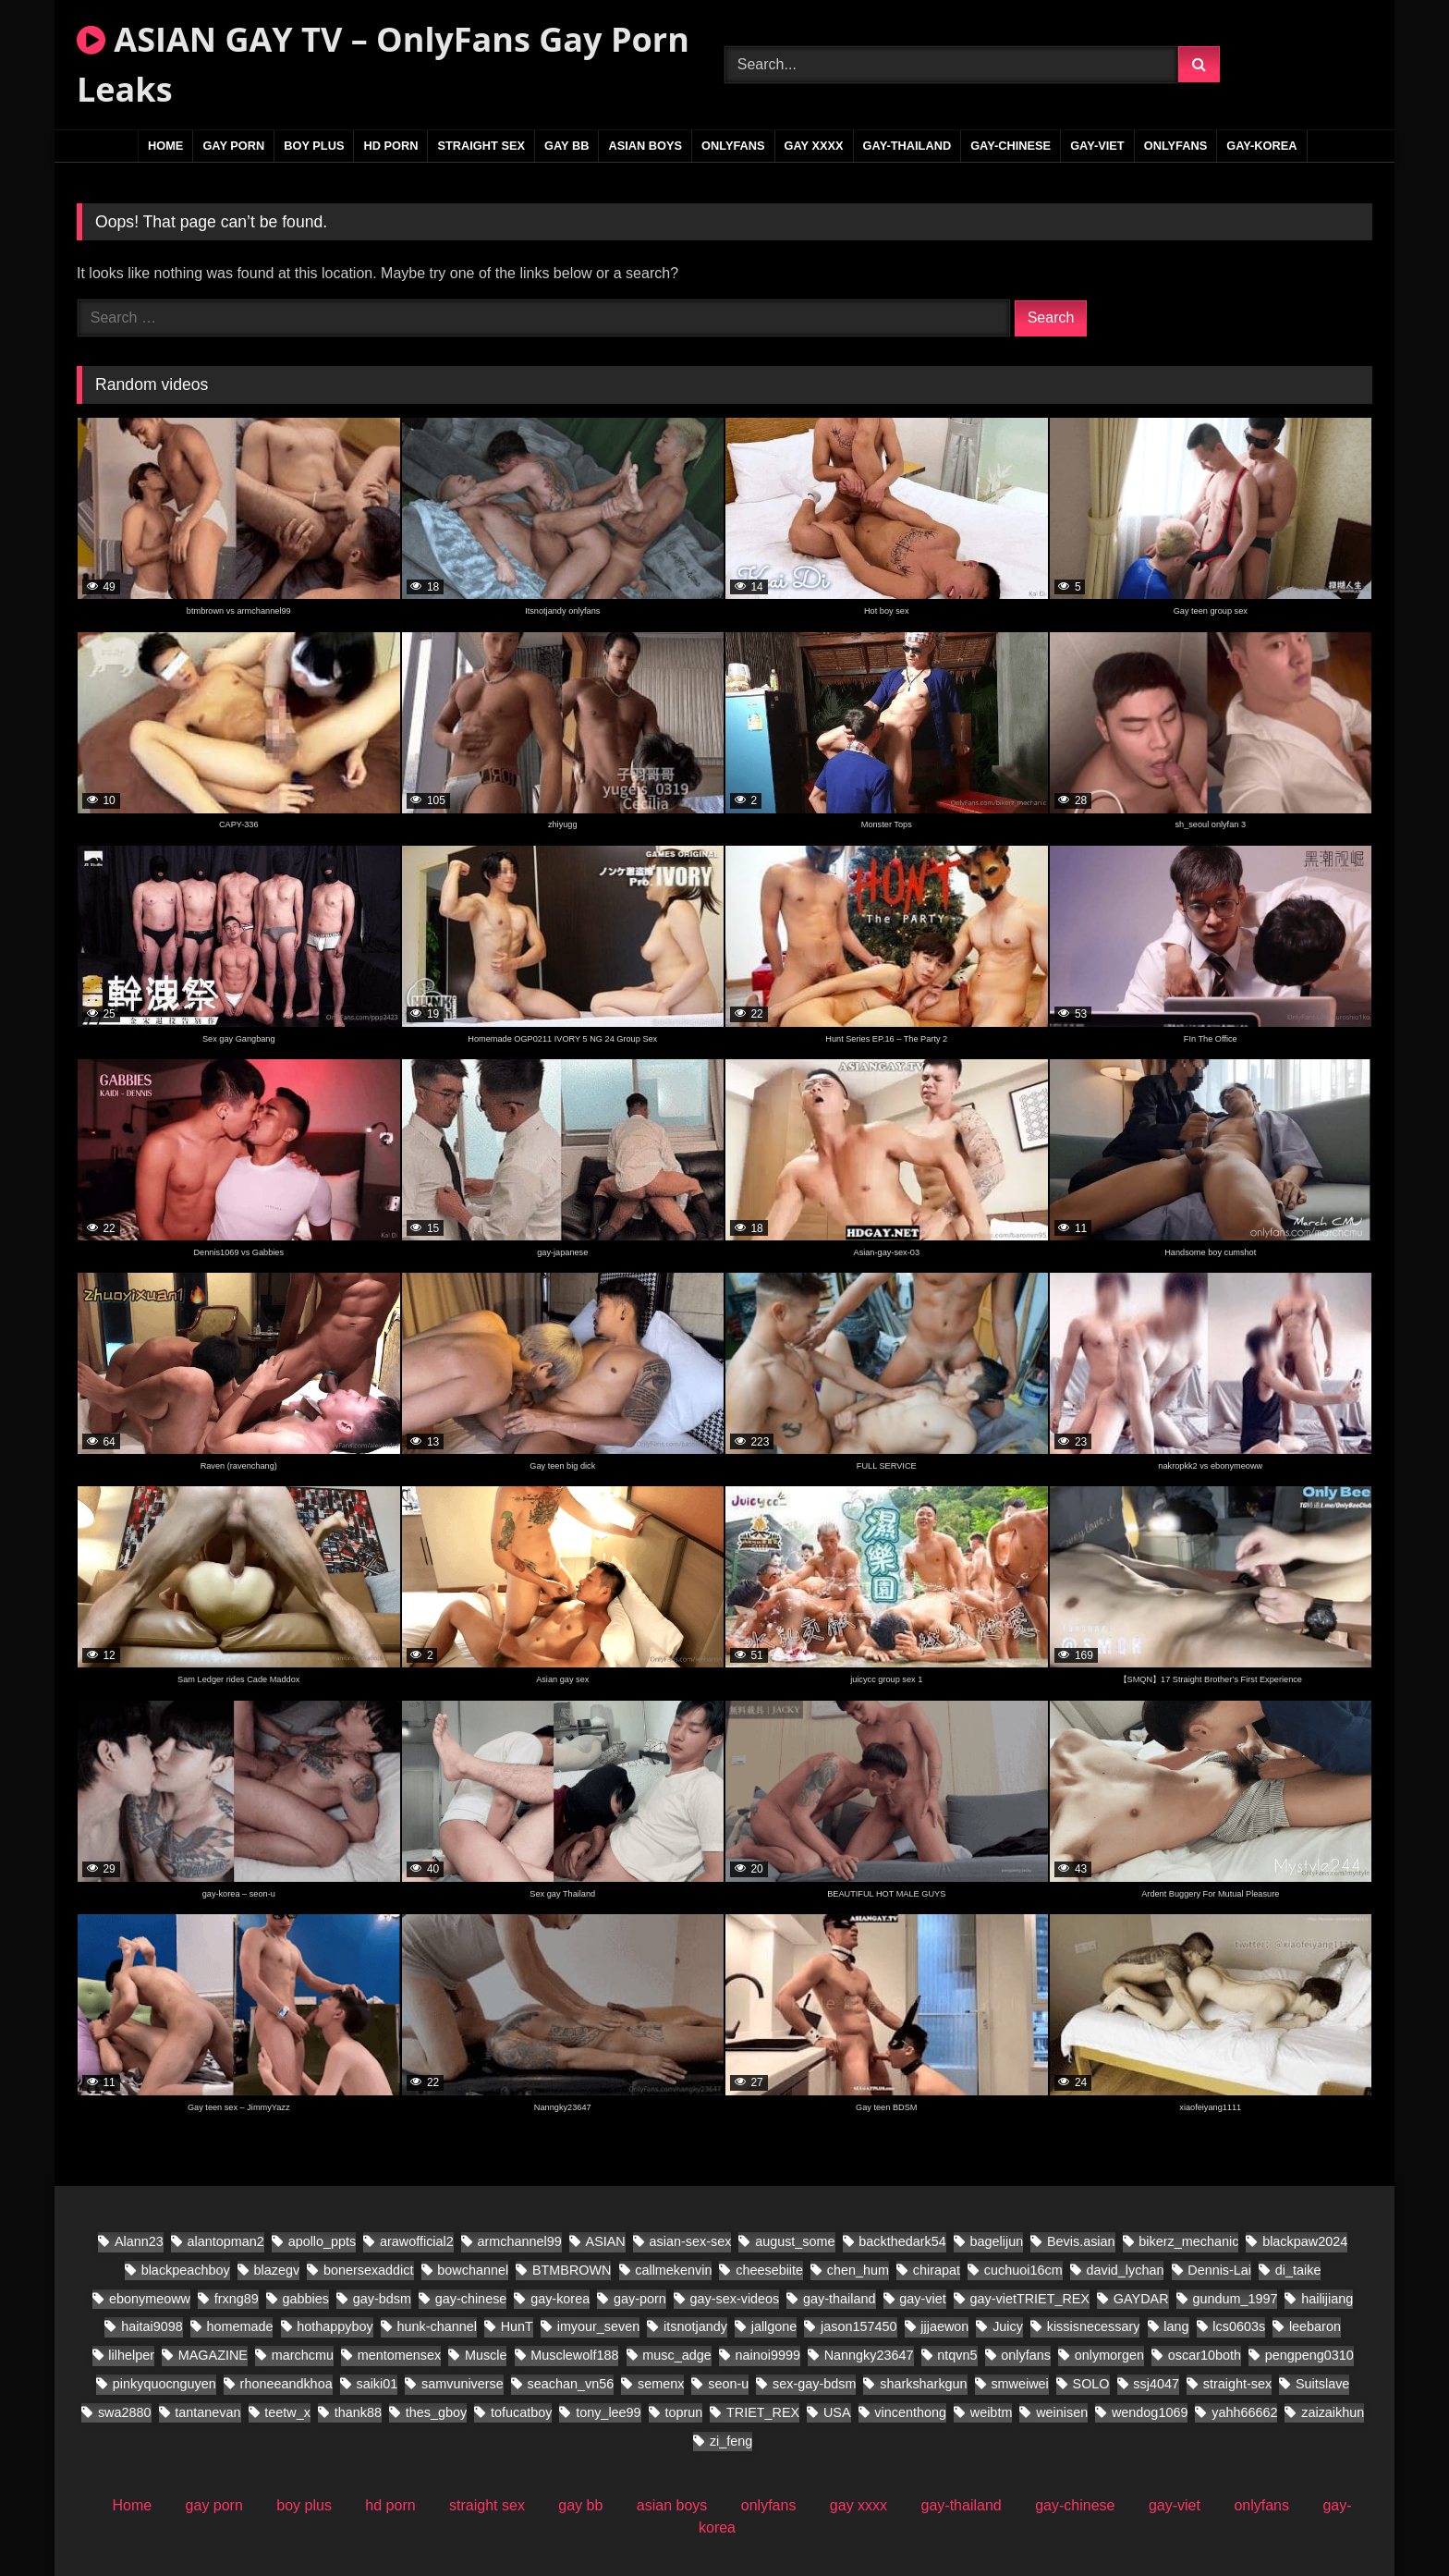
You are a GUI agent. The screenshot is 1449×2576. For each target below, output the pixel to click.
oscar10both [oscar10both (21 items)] (1204, 2355)
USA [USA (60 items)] (837, 2412)
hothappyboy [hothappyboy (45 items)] (334, 2326)
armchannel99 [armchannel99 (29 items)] (520, 2241)
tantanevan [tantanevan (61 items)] (207, 2412)
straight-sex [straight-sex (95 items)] (1237, 2383)
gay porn (233, 146)
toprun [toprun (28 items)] (683, 2412)
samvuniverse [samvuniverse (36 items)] (462, 2383)
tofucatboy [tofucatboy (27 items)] (521, 2412)
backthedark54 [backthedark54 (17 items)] (901, 2241)
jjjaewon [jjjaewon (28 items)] (944, 2326)
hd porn (390, 146)
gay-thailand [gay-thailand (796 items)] (839, 2298)
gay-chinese (1010, 146)
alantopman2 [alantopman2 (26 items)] (226, 2241)
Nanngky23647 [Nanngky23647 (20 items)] (869, 2355)
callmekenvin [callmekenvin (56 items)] (673, 2270)
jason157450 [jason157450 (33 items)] (858, 2326)
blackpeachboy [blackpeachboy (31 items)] (185, 2270)
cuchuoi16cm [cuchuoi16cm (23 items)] (1023, 2270)
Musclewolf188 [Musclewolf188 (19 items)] (574, 2355)
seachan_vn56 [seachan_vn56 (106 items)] (571, 2383)
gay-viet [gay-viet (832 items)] (922, 2298)
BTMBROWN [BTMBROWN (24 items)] (572, 2270)
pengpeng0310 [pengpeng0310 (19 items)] (1309, 2355)
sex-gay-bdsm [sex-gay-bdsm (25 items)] (814, 2383)
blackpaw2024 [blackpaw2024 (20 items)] (1304, 2241)
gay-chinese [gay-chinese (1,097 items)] (471, 2298)
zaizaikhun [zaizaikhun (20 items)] (1332, 2412)
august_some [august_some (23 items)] (794, 2241)
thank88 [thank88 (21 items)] (358, 2412)
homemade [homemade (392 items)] (239, 2326)
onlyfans (733, 146)
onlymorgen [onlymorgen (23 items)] (1109, 2355)
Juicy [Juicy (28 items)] (1007, 2326)
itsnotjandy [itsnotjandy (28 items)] (695, 2326)
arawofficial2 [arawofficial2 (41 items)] (417, 2241)
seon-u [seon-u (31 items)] (728, 2383)
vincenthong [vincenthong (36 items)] (910, 2412)
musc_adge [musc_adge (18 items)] (676, 2355)
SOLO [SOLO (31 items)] (1091, 2383)
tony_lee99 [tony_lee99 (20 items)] (608, 2412)
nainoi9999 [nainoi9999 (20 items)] (767, 2355)
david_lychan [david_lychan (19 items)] (1124, 2270)
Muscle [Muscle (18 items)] (486, 2355)
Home (165, 146)
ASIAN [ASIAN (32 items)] (606, 2241)
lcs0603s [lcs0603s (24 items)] (1238, 2326)
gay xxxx (814, 146)
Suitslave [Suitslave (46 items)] (1322, 2383)
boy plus (314, 146)
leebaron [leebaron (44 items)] (1315, 2326)
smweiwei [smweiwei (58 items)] (1019, 2383)
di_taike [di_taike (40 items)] (1298, 2270)
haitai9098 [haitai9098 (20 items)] (151, 2326)
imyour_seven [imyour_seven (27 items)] (598, 2326)
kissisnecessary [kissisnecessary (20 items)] (1093, 2326)
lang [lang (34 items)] (1175, 2326)
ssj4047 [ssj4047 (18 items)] (1156, 2383)
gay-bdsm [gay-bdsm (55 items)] (382, 2298)
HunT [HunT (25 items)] (517, 2326)
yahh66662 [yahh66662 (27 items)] (1244, 2412)
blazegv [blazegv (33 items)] (276, 2270)
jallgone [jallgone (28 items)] (774, 2326)
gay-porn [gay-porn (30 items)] (640, 2298)
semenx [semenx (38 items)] (661, 2383)
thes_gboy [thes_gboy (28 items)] (436, 2412)
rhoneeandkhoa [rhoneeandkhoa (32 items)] (286, 2383)
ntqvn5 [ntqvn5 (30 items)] (957, 2355)
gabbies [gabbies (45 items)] (306, 2298)
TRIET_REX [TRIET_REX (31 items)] (762, 2412)
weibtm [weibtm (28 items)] (991, 2412)
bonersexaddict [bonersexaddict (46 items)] (368, 2270)
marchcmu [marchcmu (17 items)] (303, 2355)
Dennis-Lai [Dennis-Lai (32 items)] (1219, 2270)
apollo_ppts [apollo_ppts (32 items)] (322, 2241)
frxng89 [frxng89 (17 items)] (236, 2298)
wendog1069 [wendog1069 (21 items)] (1149, 2412)
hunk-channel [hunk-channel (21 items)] (436, 2326)
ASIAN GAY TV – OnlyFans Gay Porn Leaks (383, 64)
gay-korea (1261, 146)
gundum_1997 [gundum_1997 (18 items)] (1234, 2298)
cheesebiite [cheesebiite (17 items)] (769, 2270)
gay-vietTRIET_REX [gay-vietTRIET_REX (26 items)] (1030, 2298)
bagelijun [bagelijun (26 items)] (997, 2241)
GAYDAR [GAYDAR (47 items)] (1141, 2298)
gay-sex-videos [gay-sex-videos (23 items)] (735, 2298)
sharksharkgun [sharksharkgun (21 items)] (923, 2383)
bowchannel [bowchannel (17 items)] (472, 2270)
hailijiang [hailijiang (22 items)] (1327, 2298)
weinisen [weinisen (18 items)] (1062, 2412)
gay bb (566, 146)
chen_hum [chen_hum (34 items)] (858, 2270)
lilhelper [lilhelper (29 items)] (131, 2355)
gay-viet (1097, 146)
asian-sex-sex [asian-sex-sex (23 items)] (691, 2241)
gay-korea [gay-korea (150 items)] (560, 2298)
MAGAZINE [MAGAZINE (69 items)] (213, 2355)
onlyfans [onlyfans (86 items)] (1026, 2355)
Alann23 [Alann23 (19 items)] (139, 2241)
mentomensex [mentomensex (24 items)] (399, 2355)
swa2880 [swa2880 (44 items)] (125, 2412)
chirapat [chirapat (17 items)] (936, 2270)
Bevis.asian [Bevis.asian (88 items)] (1081, 2241)
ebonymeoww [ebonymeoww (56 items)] (149, 2298)
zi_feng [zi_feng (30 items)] (731, 2441)
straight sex (481, 146)
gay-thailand (907, 146)
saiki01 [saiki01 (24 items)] (376, 2383)
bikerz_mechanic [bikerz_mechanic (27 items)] (1188, 2241)
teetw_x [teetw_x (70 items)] (287, 2412)
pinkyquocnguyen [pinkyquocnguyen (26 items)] (164, 2383)
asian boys (645, 146)
